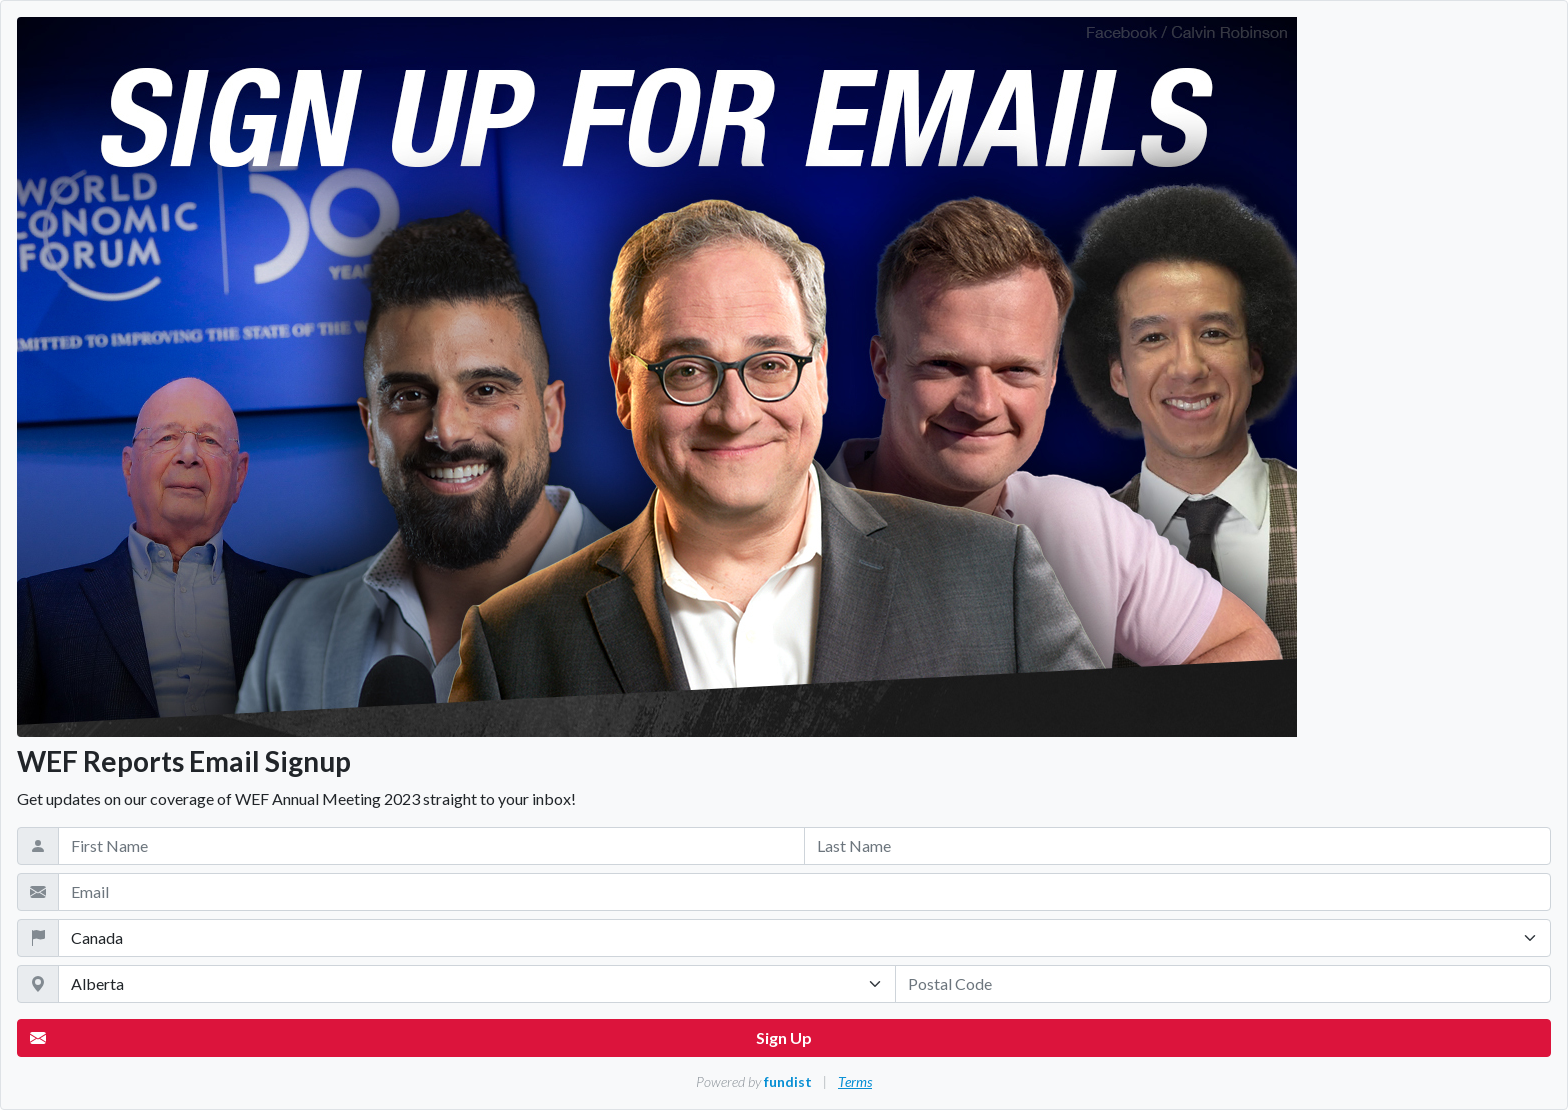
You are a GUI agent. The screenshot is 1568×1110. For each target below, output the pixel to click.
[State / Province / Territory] (477, 984)
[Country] (804, 938)
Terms (855, 1081)
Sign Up (421, 1038)
